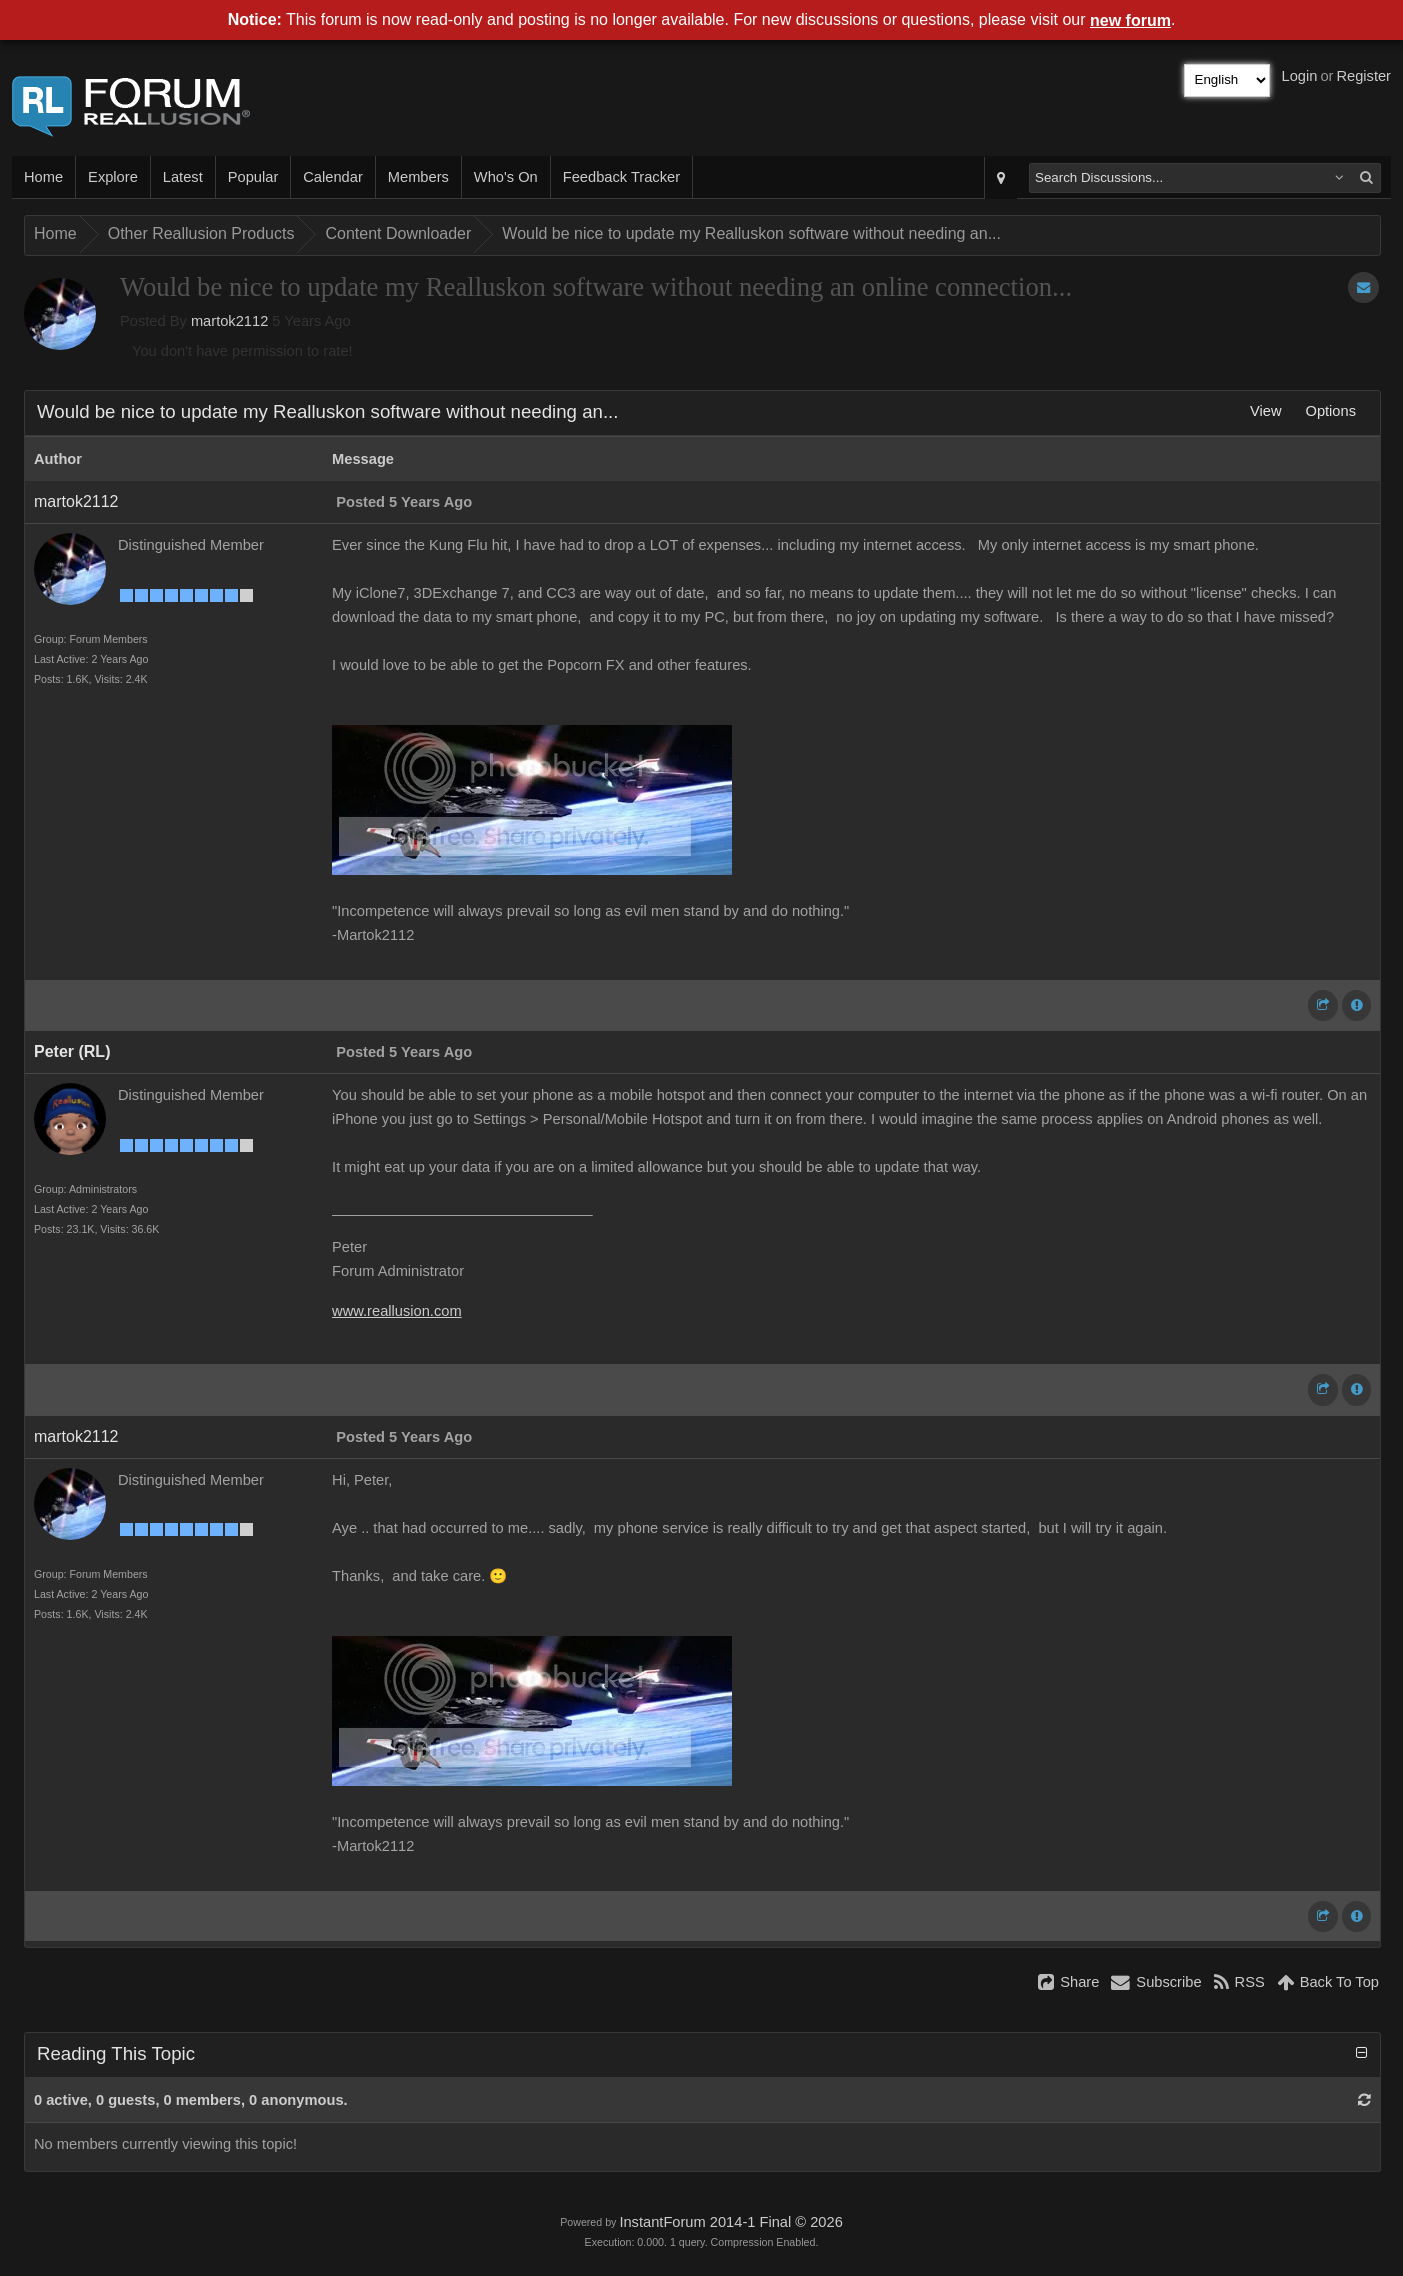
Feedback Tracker (621, 177)
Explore (113, 177)
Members (418, 177)
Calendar (332, 177)
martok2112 (229, 321)
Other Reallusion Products (201, 233)
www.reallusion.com (397, 1311)
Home (43, 177)
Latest (183, 177)
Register (1363, 76)
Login (1300, 76)
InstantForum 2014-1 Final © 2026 (730, 2222)
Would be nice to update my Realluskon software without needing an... (751, 233)
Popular (253, 177)
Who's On (506, 177)
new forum (1130, 20)
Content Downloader (398, 233)
